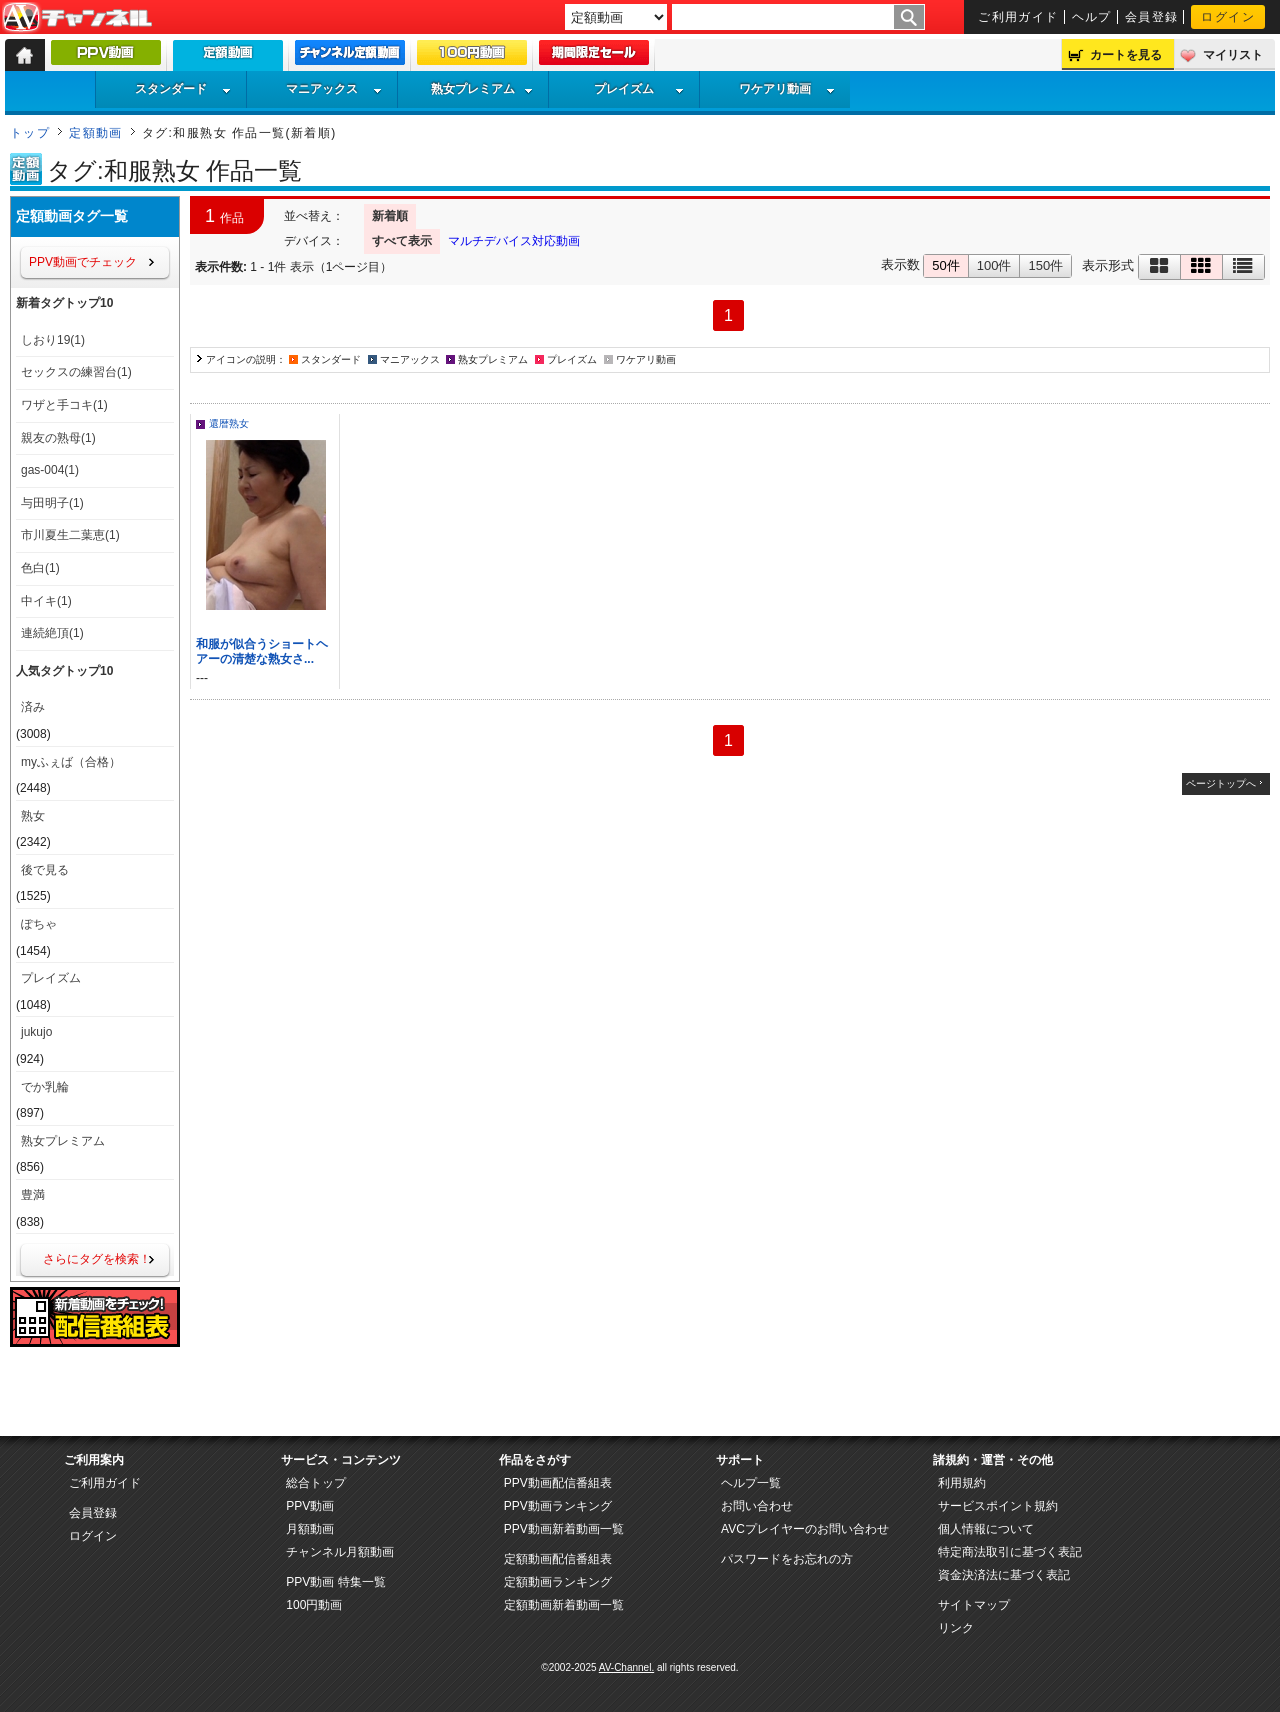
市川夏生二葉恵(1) (70, 535)
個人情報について (986, 1529)
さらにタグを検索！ (97, 1259)
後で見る (45, 870)
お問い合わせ (757, 1506)
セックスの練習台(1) (76, 372)
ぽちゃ (39, 924)
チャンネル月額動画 (340, 1552)
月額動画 (310, 1529)
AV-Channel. (626, 1667)
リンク (956, 1628)
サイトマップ (974, 1605)
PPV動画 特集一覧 (335, 1582)
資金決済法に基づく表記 (1004, 1575)
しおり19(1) (53, 340)
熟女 (33, 816)
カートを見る (1126, 55)
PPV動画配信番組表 (558, 1483)
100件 (994, 265)
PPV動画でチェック (83, 262)
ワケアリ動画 (787, 89)
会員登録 (1152, 17)
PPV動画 (310, 1506)
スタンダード (183, 89)
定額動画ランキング (558, 1582)
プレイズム (639, 89)
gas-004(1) (50, 470)
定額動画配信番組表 (558, 1559)
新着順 (390, 216)
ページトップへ (1221, 783)
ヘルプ (1092, 17)
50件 (945, 265)
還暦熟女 (229, 423)
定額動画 (96, 133)
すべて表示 (402, 241)
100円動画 (314, 1605)
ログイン (1228, 17)
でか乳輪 (45, 1087)
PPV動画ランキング (558, 1506)
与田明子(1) (52, 503)
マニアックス (334, 89)
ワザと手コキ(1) (64, 405)
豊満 (33, 1195)
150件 (1045, 265)
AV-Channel (77, 18)
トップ (30, 133)
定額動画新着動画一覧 (564, 1605)
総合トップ (316, 1483)
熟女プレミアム (482, 89)
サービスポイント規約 (998, 1506)
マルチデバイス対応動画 (514, 241)
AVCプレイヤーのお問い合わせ (805, 1529)
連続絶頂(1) (52, 633)
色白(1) (40, 568)
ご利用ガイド (1018, 17)
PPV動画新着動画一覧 (564, 1529)
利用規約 (962, 1483)
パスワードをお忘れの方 (787, 1559)
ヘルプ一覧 (751, 1483)
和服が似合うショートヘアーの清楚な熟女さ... (262, 651)
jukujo (36, 1032)
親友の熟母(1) (58, 438)
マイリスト (1233, 55)
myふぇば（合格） (71, 762)
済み (33, 707)
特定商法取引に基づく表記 (1010, 1552)
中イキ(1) (46, 601)
